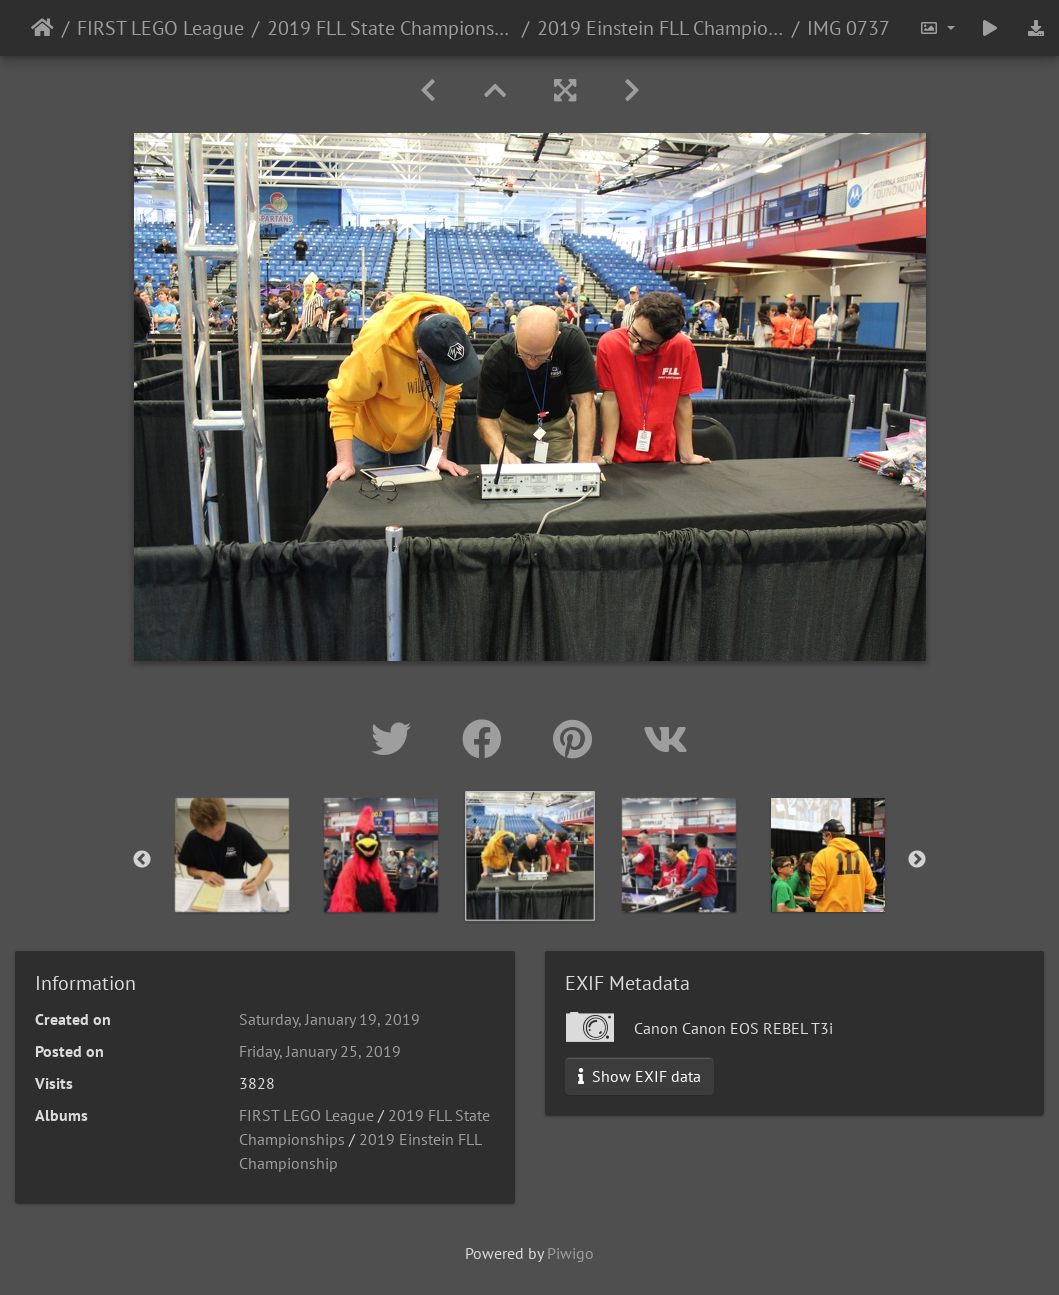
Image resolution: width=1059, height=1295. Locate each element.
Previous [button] (142, 860)
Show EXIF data (639, 1076)
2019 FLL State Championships (390, 28)
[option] (231, 855)
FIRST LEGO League (160, 28)
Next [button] (917, 860)
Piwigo (570, 1253)
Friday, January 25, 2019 (320, 1051)
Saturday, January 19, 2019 (329, 1019)
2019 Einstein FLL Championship (660, 28)
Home (42, 28)
